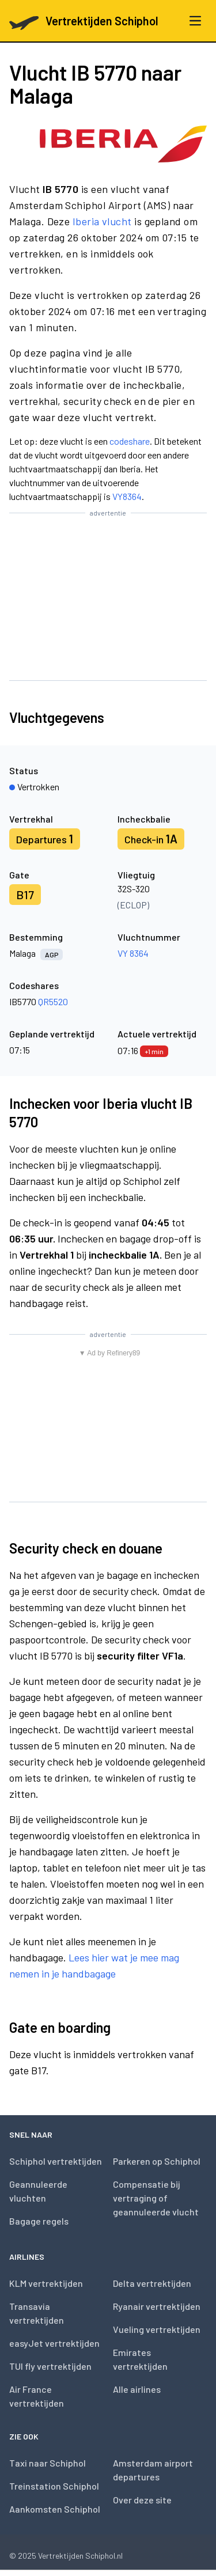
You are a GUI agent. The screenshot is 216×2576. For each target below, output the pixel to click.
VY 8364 (133, 953)
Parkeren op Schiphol (156, 2160)
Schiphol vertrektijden (55, 2160)
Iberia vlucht (102, 221)
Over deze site (142, 2499)
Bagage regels (39, 2220)
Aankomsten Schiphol (54, 2508)
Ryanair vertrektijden (156, 2306)
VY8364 (127, 496)
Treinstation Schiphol (54, 2485)
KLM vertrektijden (46, 2283)
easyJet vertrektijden (54, 2343)
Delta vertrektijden (152, 2283)
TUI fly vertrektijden (50, 2366)
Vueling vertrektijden (156, 2329)
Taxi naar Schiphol (47, 2462)
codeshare (129, 440)
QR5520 (53, 1001)
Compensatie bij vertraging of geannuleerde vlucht (156, 2198)
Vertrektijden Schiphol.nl (80, 2555)
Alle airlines (137, 2389)
